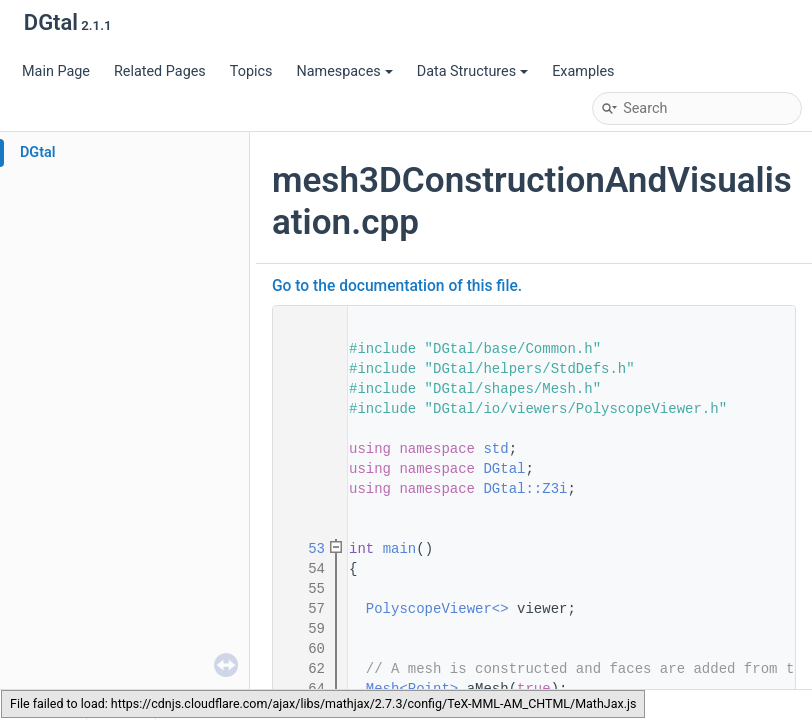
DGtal (38, 152)
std (495, 449)
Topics (251, 71)
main (400, 549)
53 (304, 549)
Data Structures (472, 71)
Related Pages (160, 71)
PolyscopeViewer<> (437, 609)
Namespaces (344, 71)
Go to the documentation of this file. (397, 286)
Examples (583, 71)
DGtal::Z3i (525, 489)
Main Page (56, 71)
